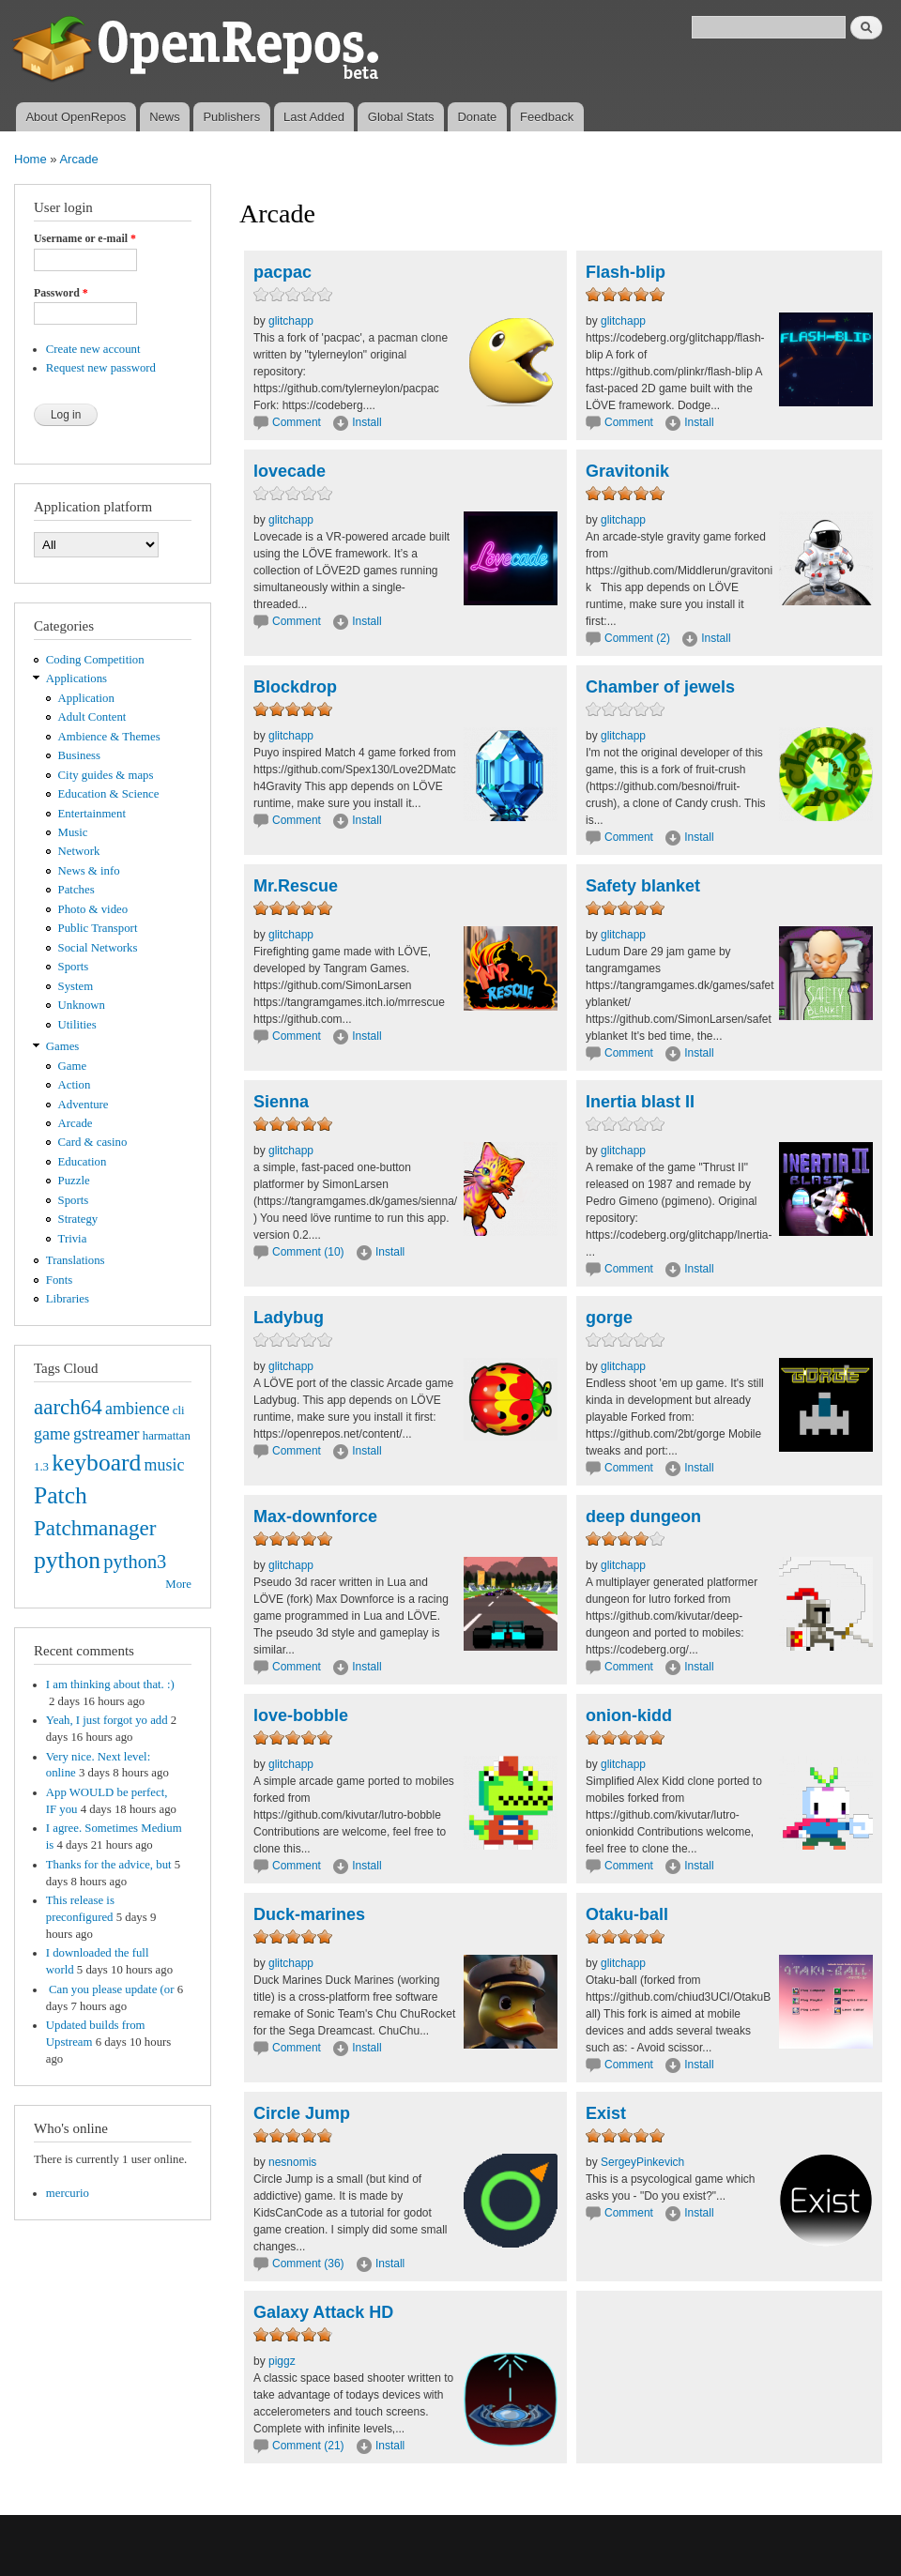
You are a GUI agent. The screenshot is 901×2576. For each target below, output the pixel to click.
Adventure (83, 1104)
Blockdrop (295, 687)
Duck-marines (309, 1914)
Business (79, 755)
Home (30, 159)
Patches (76, 889)
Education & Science (109, 793)
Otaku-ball (627, 1914)
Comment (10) (308, 1251)
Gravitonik (627, 471)
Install (366, 422)
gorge (609, 1317)
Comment (298, 422)
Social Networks (98, 947)
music (165, 1465)
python (67, 1560)
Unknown (81, 1005)
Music (73, 832)
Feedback (546, 117)
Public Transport (98, 928)
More (178, 1584)
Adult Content (92, 717)
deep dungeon (643, 1516)
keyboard (96, 1462)
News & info (89, 870)
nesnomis (292, 2162)
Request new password (101, 367)
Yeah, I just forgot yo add (107, 1720)
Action (74, 1084)
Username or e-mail (85, 238)
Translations (75, 1260)
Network (79, 851)
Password (61, 292)
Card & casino (93, 1142)
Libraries (67, 1298)
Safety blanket (643, 885)
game (52, 1434)
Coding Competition (95, 659)
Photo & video (93, 909)
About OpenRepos (75, 117)
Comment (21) (308, 2445)
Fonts (59, 1280)
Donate (476, 117)
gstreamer (106, 1434)
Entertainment (92, 813)
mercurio (67, 2193)
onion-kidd (629, 1715)
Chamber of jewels (660, 687)
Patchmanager (95, 1528)
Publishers (231, 117)
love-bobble (300, 1715)
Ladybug (288, 1317)
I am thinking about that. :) (110, 1684)
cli (179, 1410)
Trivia (72, 1238)
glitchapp (290, 321)
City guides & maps (106, 775)
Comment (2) (637, 638)
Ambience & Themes (109, 736)
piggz (282, 2361)
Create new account (93, 349)
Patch (60, 1495)
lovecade (289, 471)
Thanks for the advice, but (109, 1864)
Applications (76, 678)
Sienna (281, 1101)
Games (63, 1046)
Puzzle (74, 1180)
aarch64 (68, 1407)
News (164, 117)
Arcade (78, 159)
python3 (134, 1561)
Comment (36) (308, 2263)
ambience (137, 1408)
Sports (73, 966)
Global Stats (401, 117)
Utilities (77, 1024)
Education (82, 1161)
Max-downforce (315, 1516)
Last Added (313, 117)
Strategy (78, 1219)
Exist (606, 2113)
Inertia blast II (640, 1101)
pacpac (282, 272)
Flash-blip (625, 272)
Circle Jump (301, 2113)
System (76, 986)
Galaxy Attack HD (323, 2312)
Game (72, 1066)
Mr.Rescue (295, 885)
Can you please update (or (110, 1989)
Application (86, 698)
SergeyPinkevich (642, 2162)
